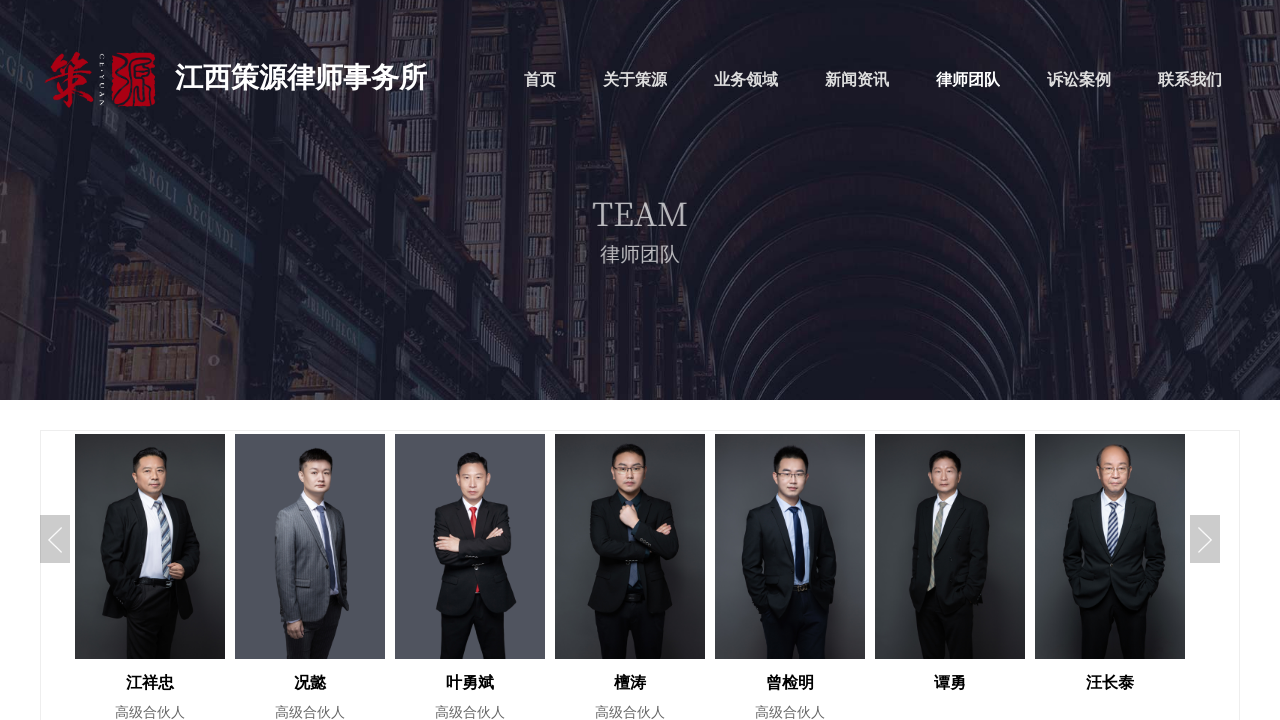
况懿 (310, 682)
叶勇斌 (470, 682)
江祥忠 (150, 682)
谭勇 (950, 682)
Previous (55, 539)
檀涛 (630, 682)
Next (1205, 539)
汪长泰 (1110, 682)
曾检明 (790, 682)
